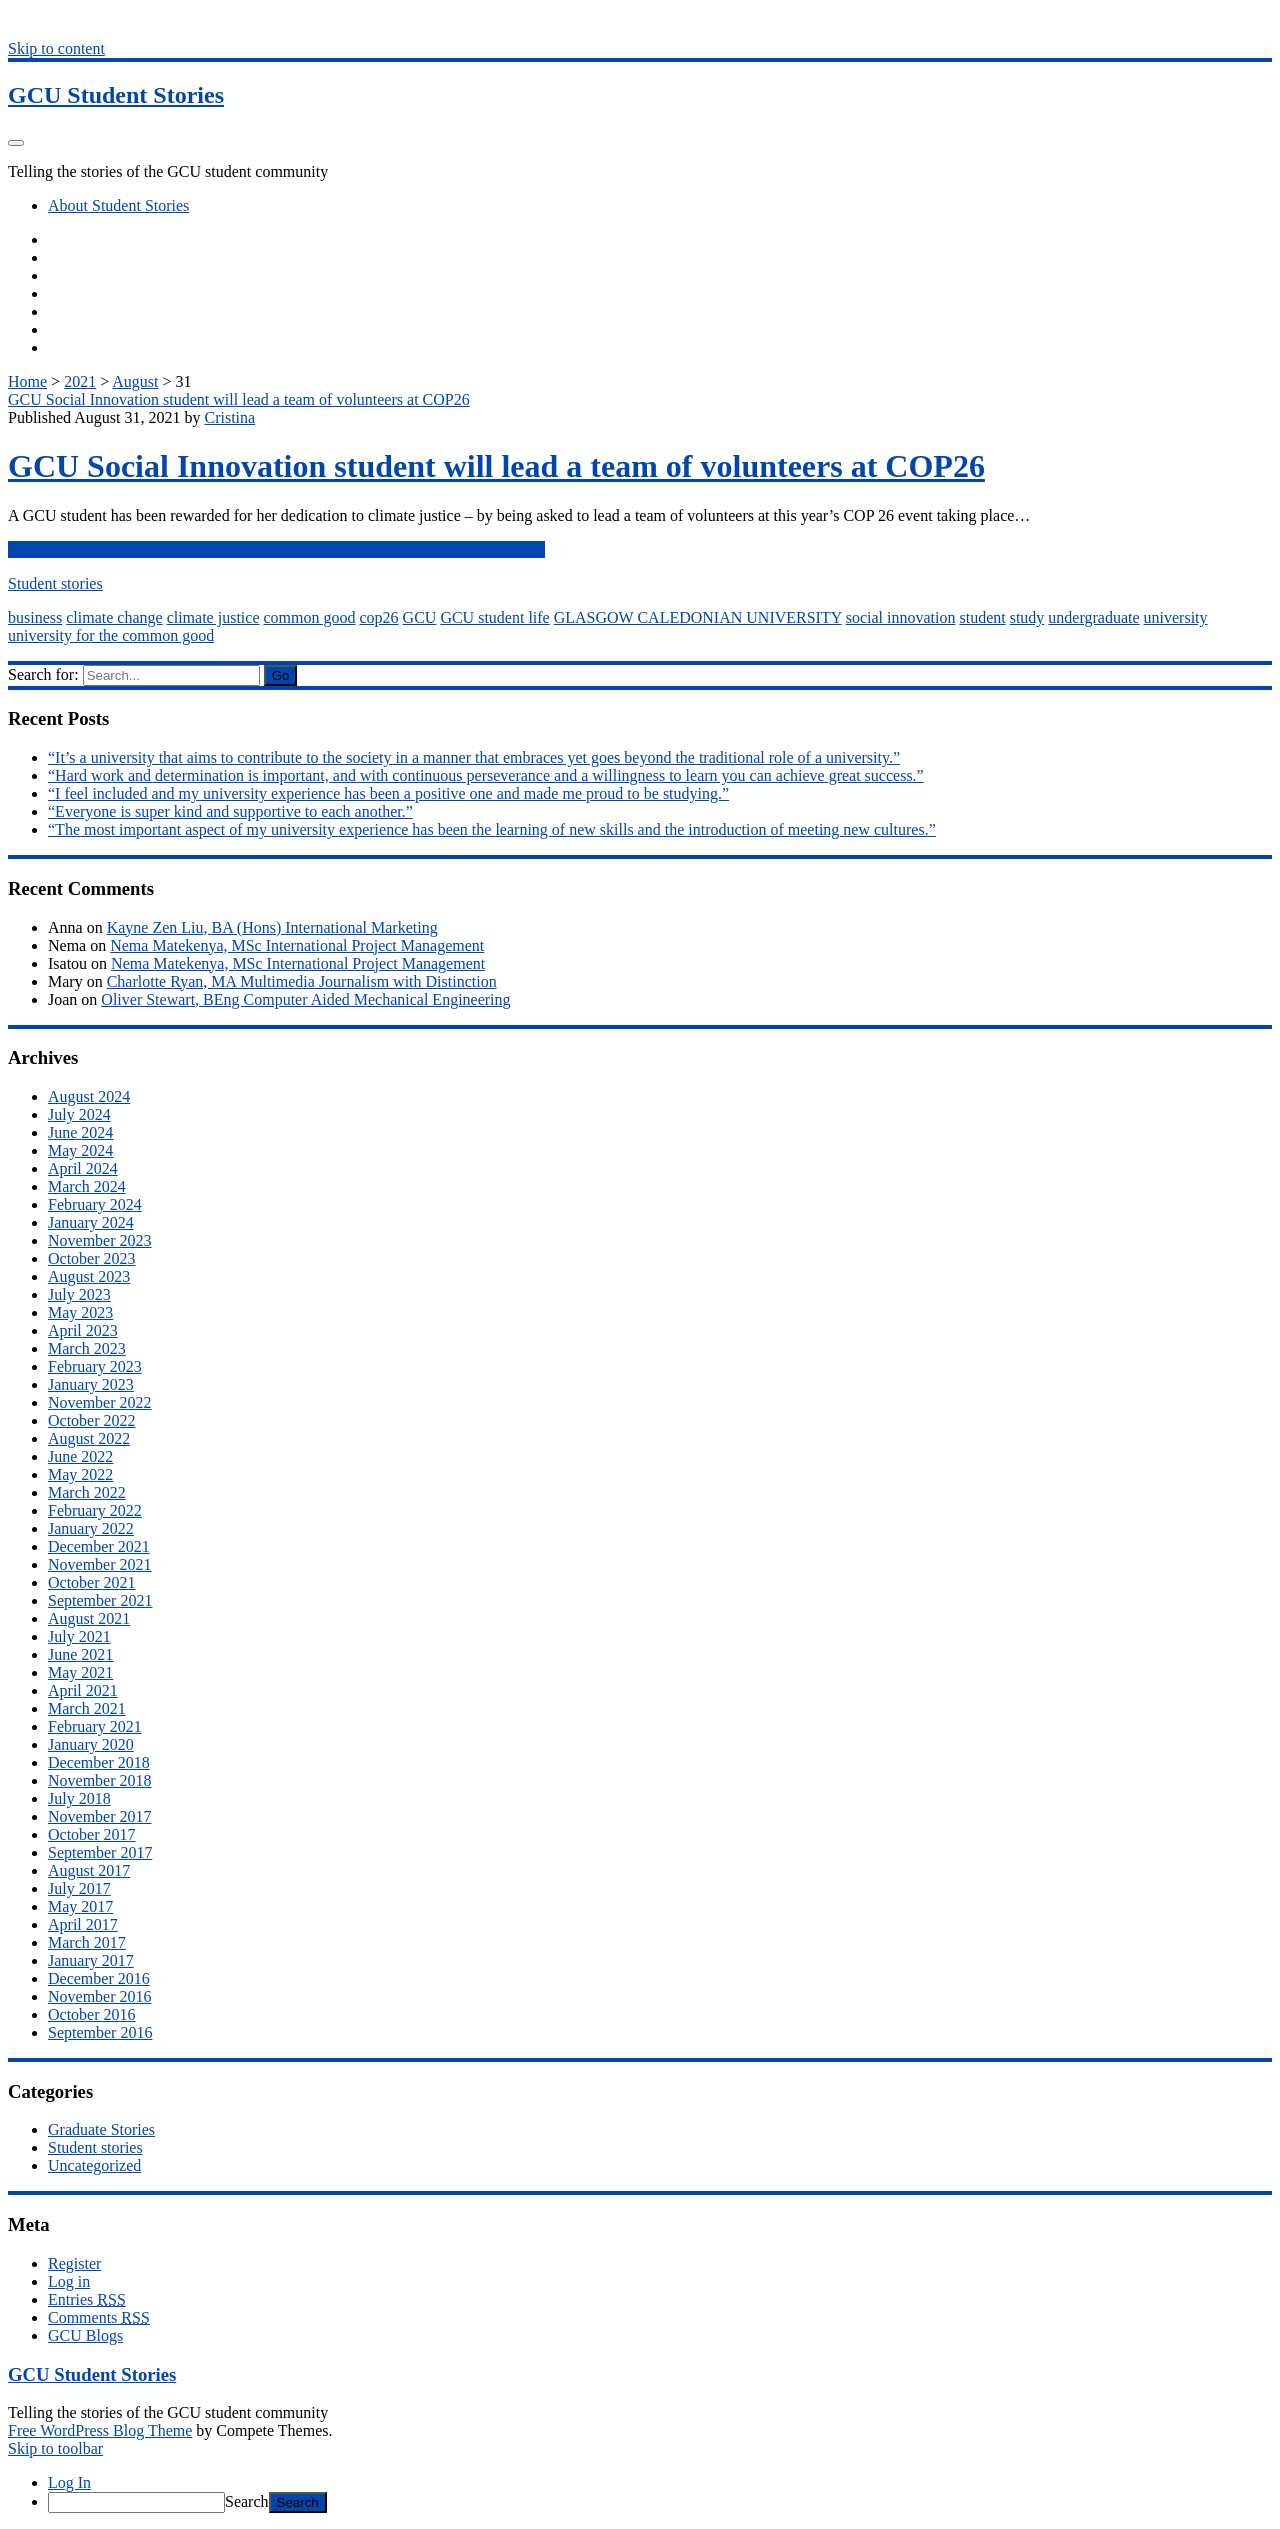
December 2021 (99, 1546)
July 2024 (79, 1114)
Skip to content (56, 48)
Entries (87, 2299)
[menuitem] (660, 2502)
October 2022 (92, 1420)
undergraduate (1093, 617)
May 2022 (80, 1474)
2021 (80, 381)
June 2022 (80, 1456)
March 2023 (87, 1348)
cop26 (378, 617)
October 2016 (92, 2014)
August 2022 (89, 1438)
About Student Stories (118, 205)
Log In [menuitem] (69, 2482)
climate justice (213, 617)
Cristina (229, 417)
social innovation (901, 617)
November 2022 (100, 1402)
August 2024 (89, 1096)
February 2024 (95, 1204)
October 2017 (92, 1834)
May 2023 (80, 1312)
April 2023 (83, 1330)
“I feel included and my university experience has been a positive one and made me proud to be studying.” (388, 793)
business (35, 617)
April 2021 (83, 1690)
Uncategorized (94, 2165)
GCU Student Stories (116, 95)
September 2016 (100, 2032)
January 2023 (91, 1384)
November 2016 (100, 1996)
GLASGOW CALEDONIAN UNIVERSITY (698, 617)
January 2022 (91, 1528)
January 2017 (91, 1960)
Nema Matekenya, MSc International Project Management (297, 945)
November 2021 (100, 1564)
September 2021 (100, 1600)
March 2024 (87, 1186)
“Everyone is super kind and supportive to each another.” (230, 811)
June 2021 (80, 1654)
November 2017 (100, 1816)
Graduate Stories (101, 2129)
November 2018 (100, 1780)
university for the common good (111, 635)
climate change (114, 617)
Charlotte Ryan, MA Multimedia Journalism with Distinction (302, 981)
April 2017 (83, 1924)
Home (27, 381)
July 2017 (79, 1888)
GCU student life (494, 617)
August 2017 (89, 1870)
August (135, 381)
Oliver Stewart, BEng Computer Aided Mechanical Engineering (305, 999)
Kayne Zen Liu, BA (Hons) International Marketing (272, 927)
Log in (69, 2281)
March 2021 (87, 1708)
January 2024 (91, 1222)
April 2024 (83, 1168)
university (1176, 617)
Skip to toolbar (55, 2448)
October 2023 (92, 1258)
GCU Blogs (85, 2335)
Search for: (43, 674)
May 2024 (80, 1150)
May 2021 (80, 1672)
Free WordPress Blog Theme (100, 2430)
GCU (420, 617)
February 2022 (95, 1510)
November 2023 (100, 1240)
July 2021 (79, 1636)
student (982, 617)
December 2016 (99, 1978)
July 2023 (79, 1294)
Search (247, 2501)
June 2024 (80, 1132)
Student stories (55, 583)
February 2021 (95, 1726)
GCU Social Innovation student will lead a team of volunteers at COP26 (239, 399)
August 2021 (89, 1618)
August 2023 (89, 1276)
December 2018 (99, 1762)
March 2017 (87, 1942)
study (1027, 617)
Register (74, 2263)
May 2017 (80, 1906)
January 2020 (91, 1744)
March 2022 (87, 1492)
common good (309, 617)
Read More (276, 549)
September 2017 (100, 1852)
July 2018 (79, 1798)
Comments (99, 2317)
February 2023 (95, 1366)
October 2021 (92, 1582)
